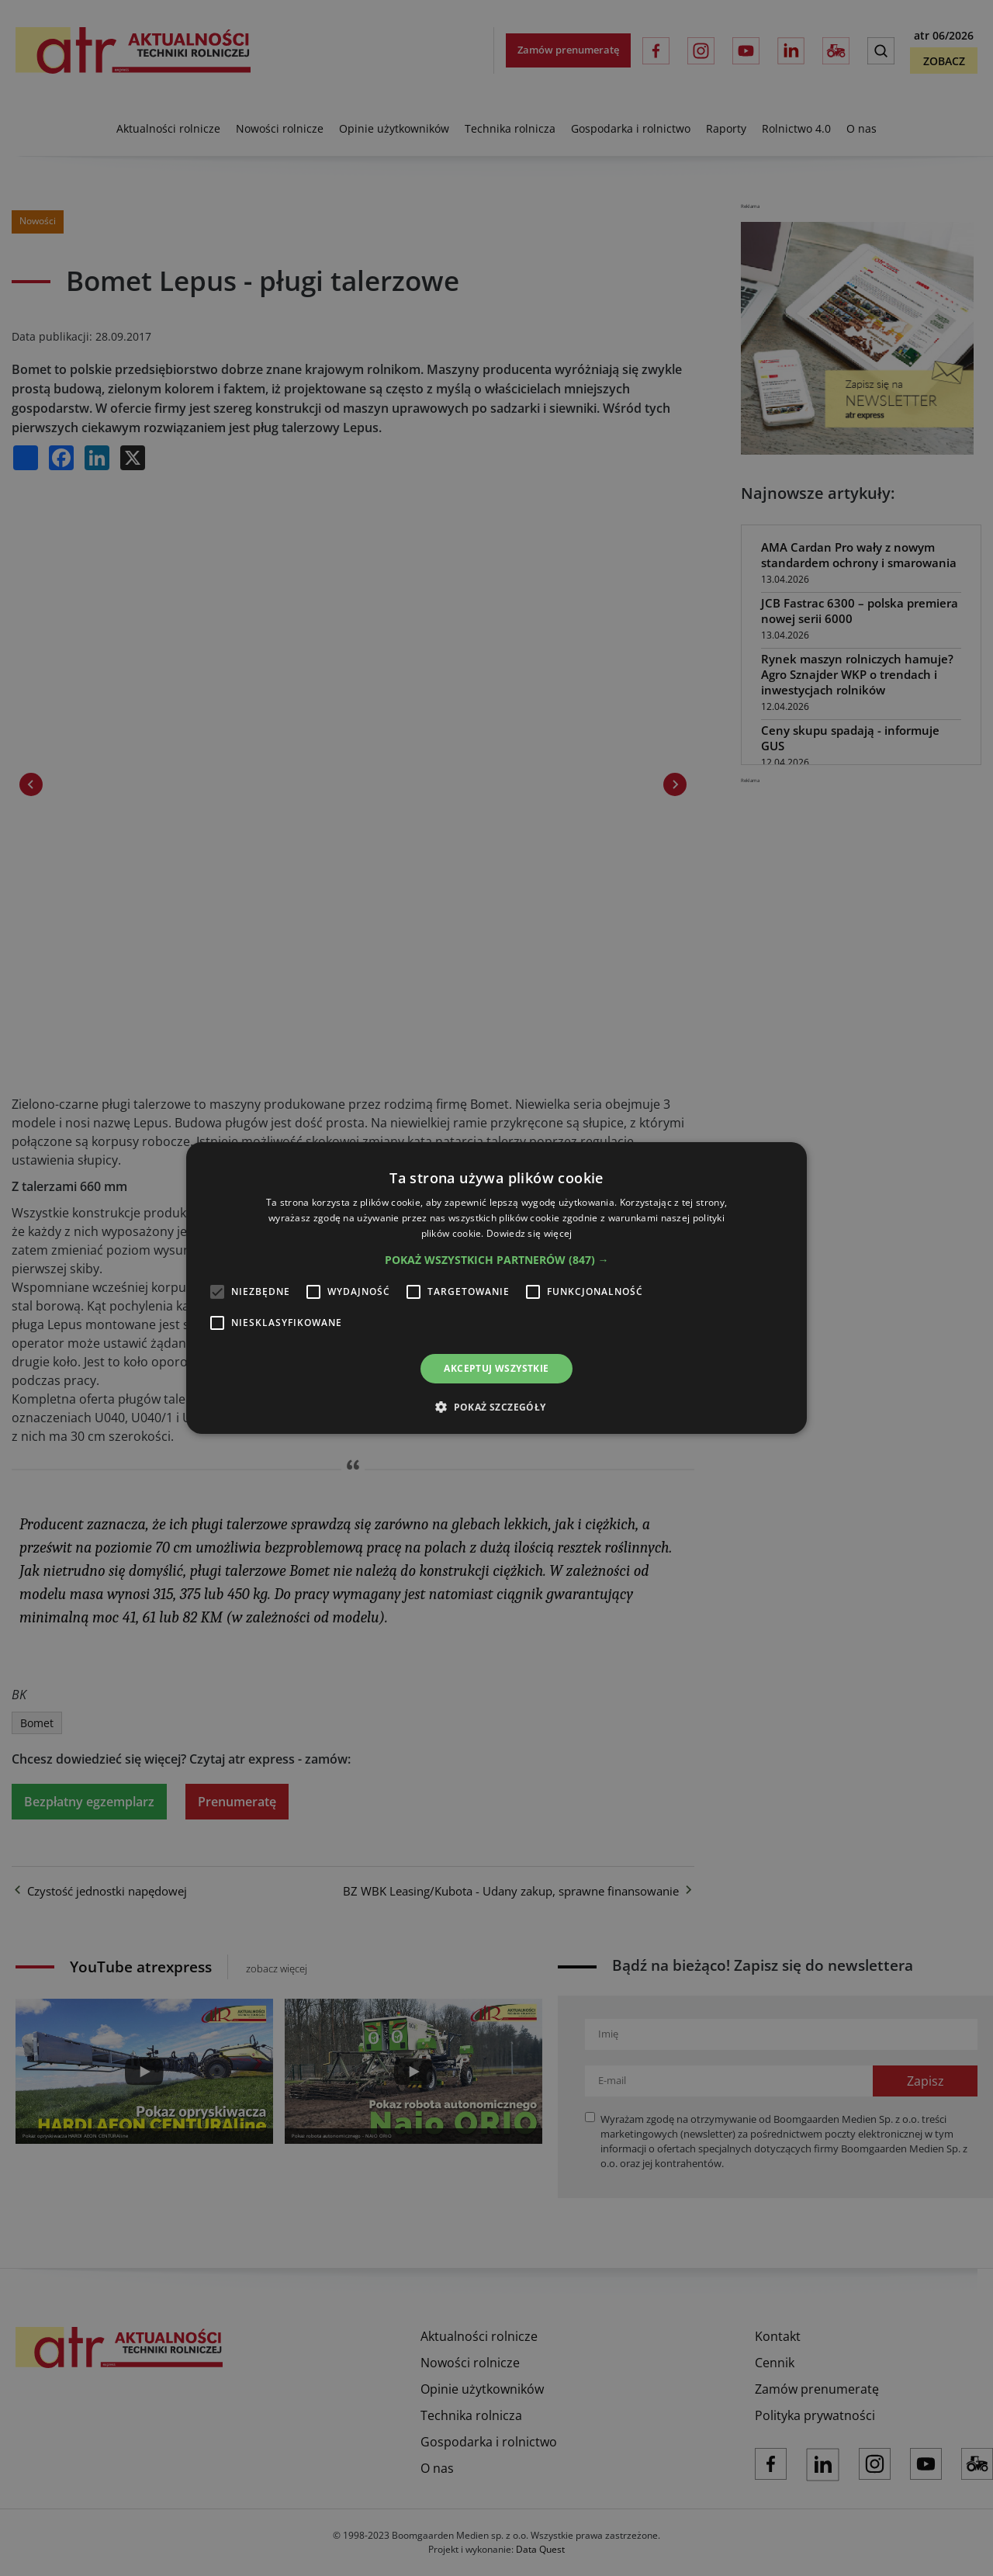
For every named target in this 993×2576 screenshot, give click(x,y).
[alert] (496, 1288)
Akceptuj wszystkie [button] (496, 1368)
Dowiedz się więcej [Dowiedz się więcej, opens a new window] (529, 1233)
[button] (497, 1260)
